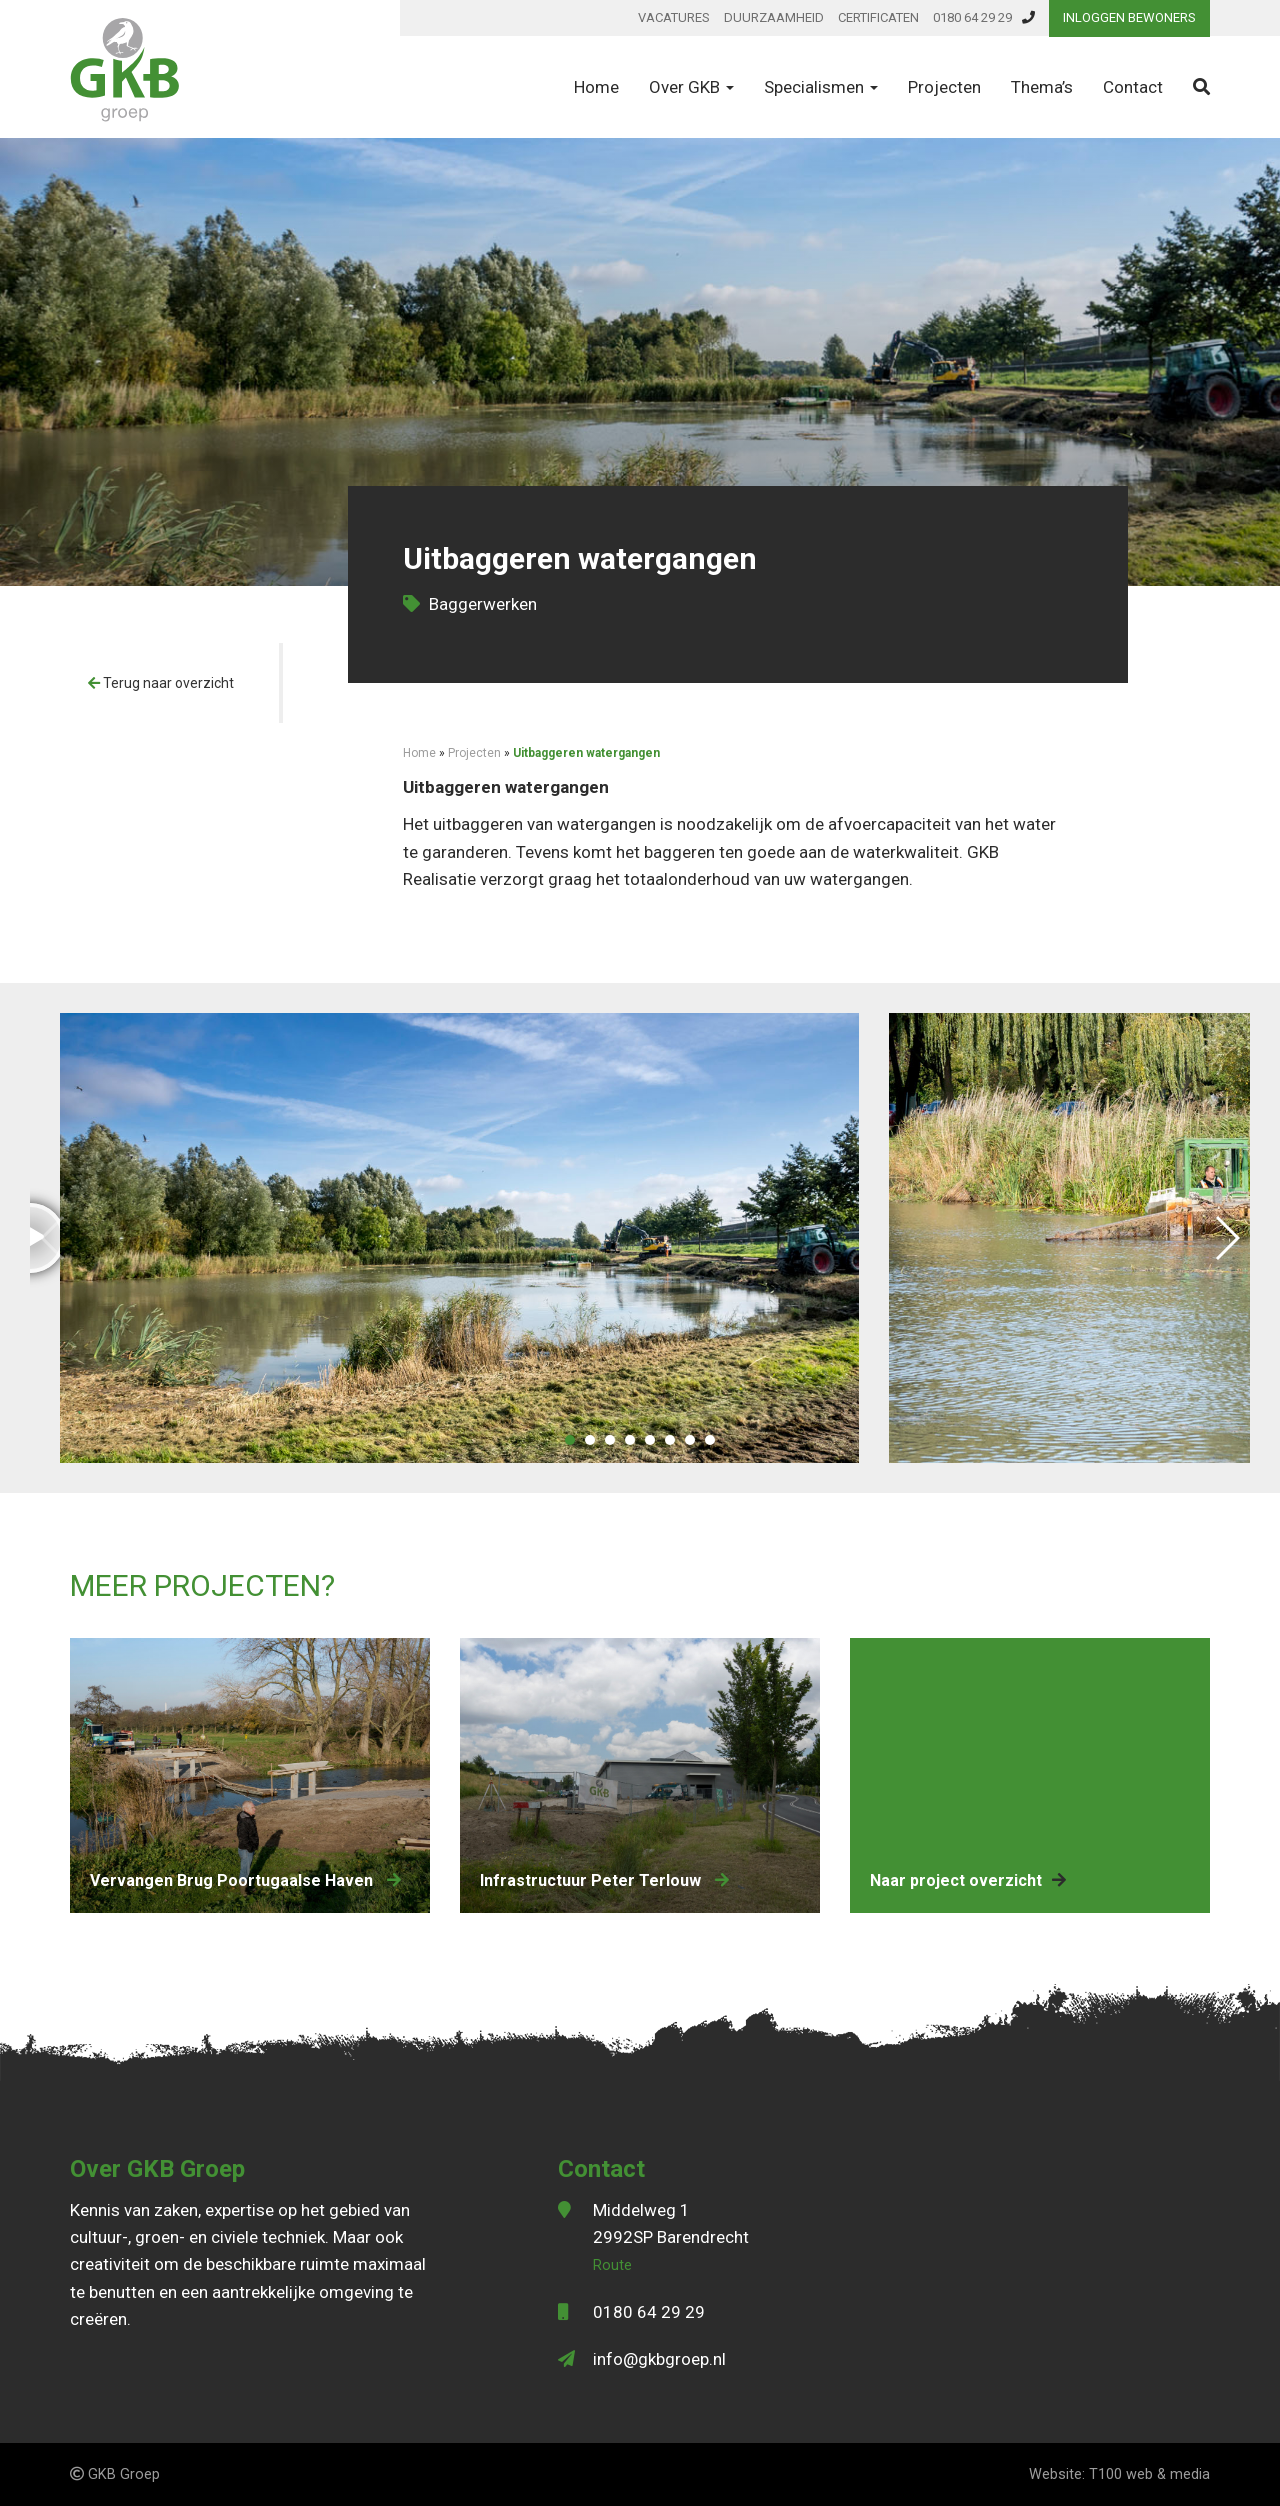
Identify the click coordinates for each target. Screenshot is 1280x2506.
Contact (1133, 87)
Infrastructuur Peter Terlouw (604, 1880)
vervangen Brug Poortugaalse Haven (245, 1880)
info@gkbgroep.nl (659, 2359)
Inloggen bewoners (1129, 17)
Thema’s (1042, 87)
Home (596, 87)
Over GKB (691, 87)
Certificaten (878, 17)
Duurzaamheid (774, 17)
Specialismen (821, 87)
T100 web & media (1149, 2474)
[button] (570, 1440)
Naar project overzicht (968, 1880)
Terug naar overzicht (161, 683)
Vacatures (674, 17)
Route (612, 2265)
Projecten (944, 87)
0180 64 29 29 (984, 17)
